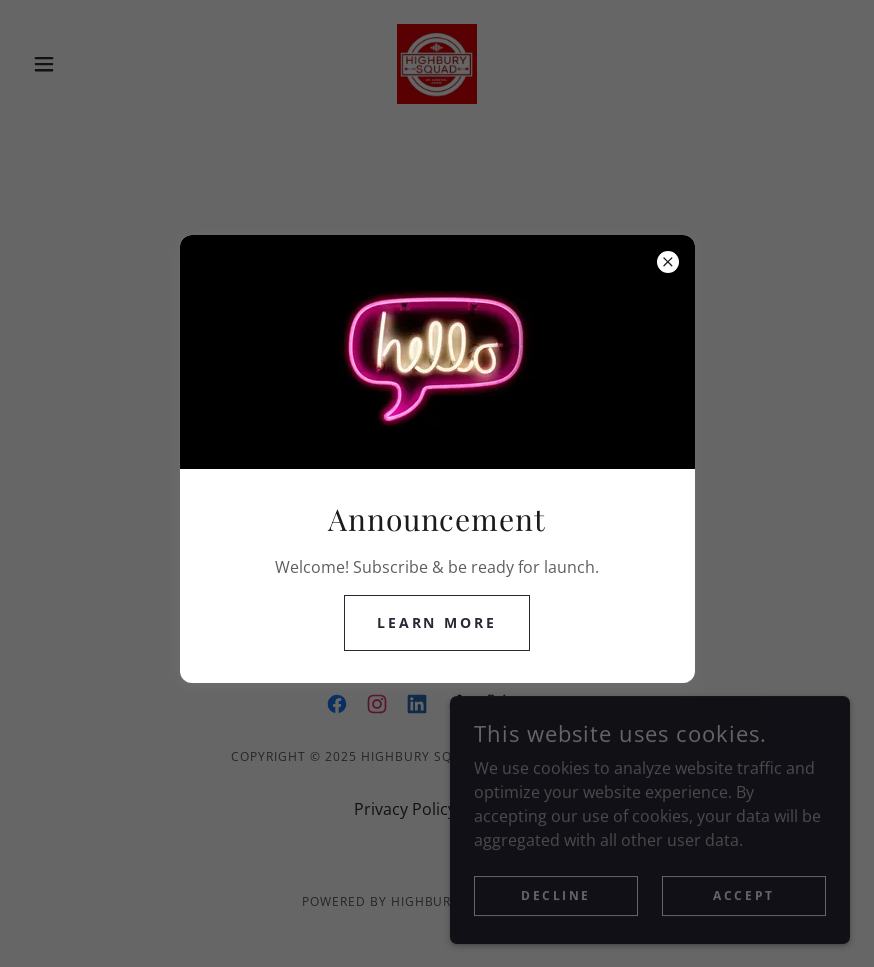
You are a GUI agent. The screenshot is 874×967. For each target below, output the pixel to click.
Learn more (437, 622)
